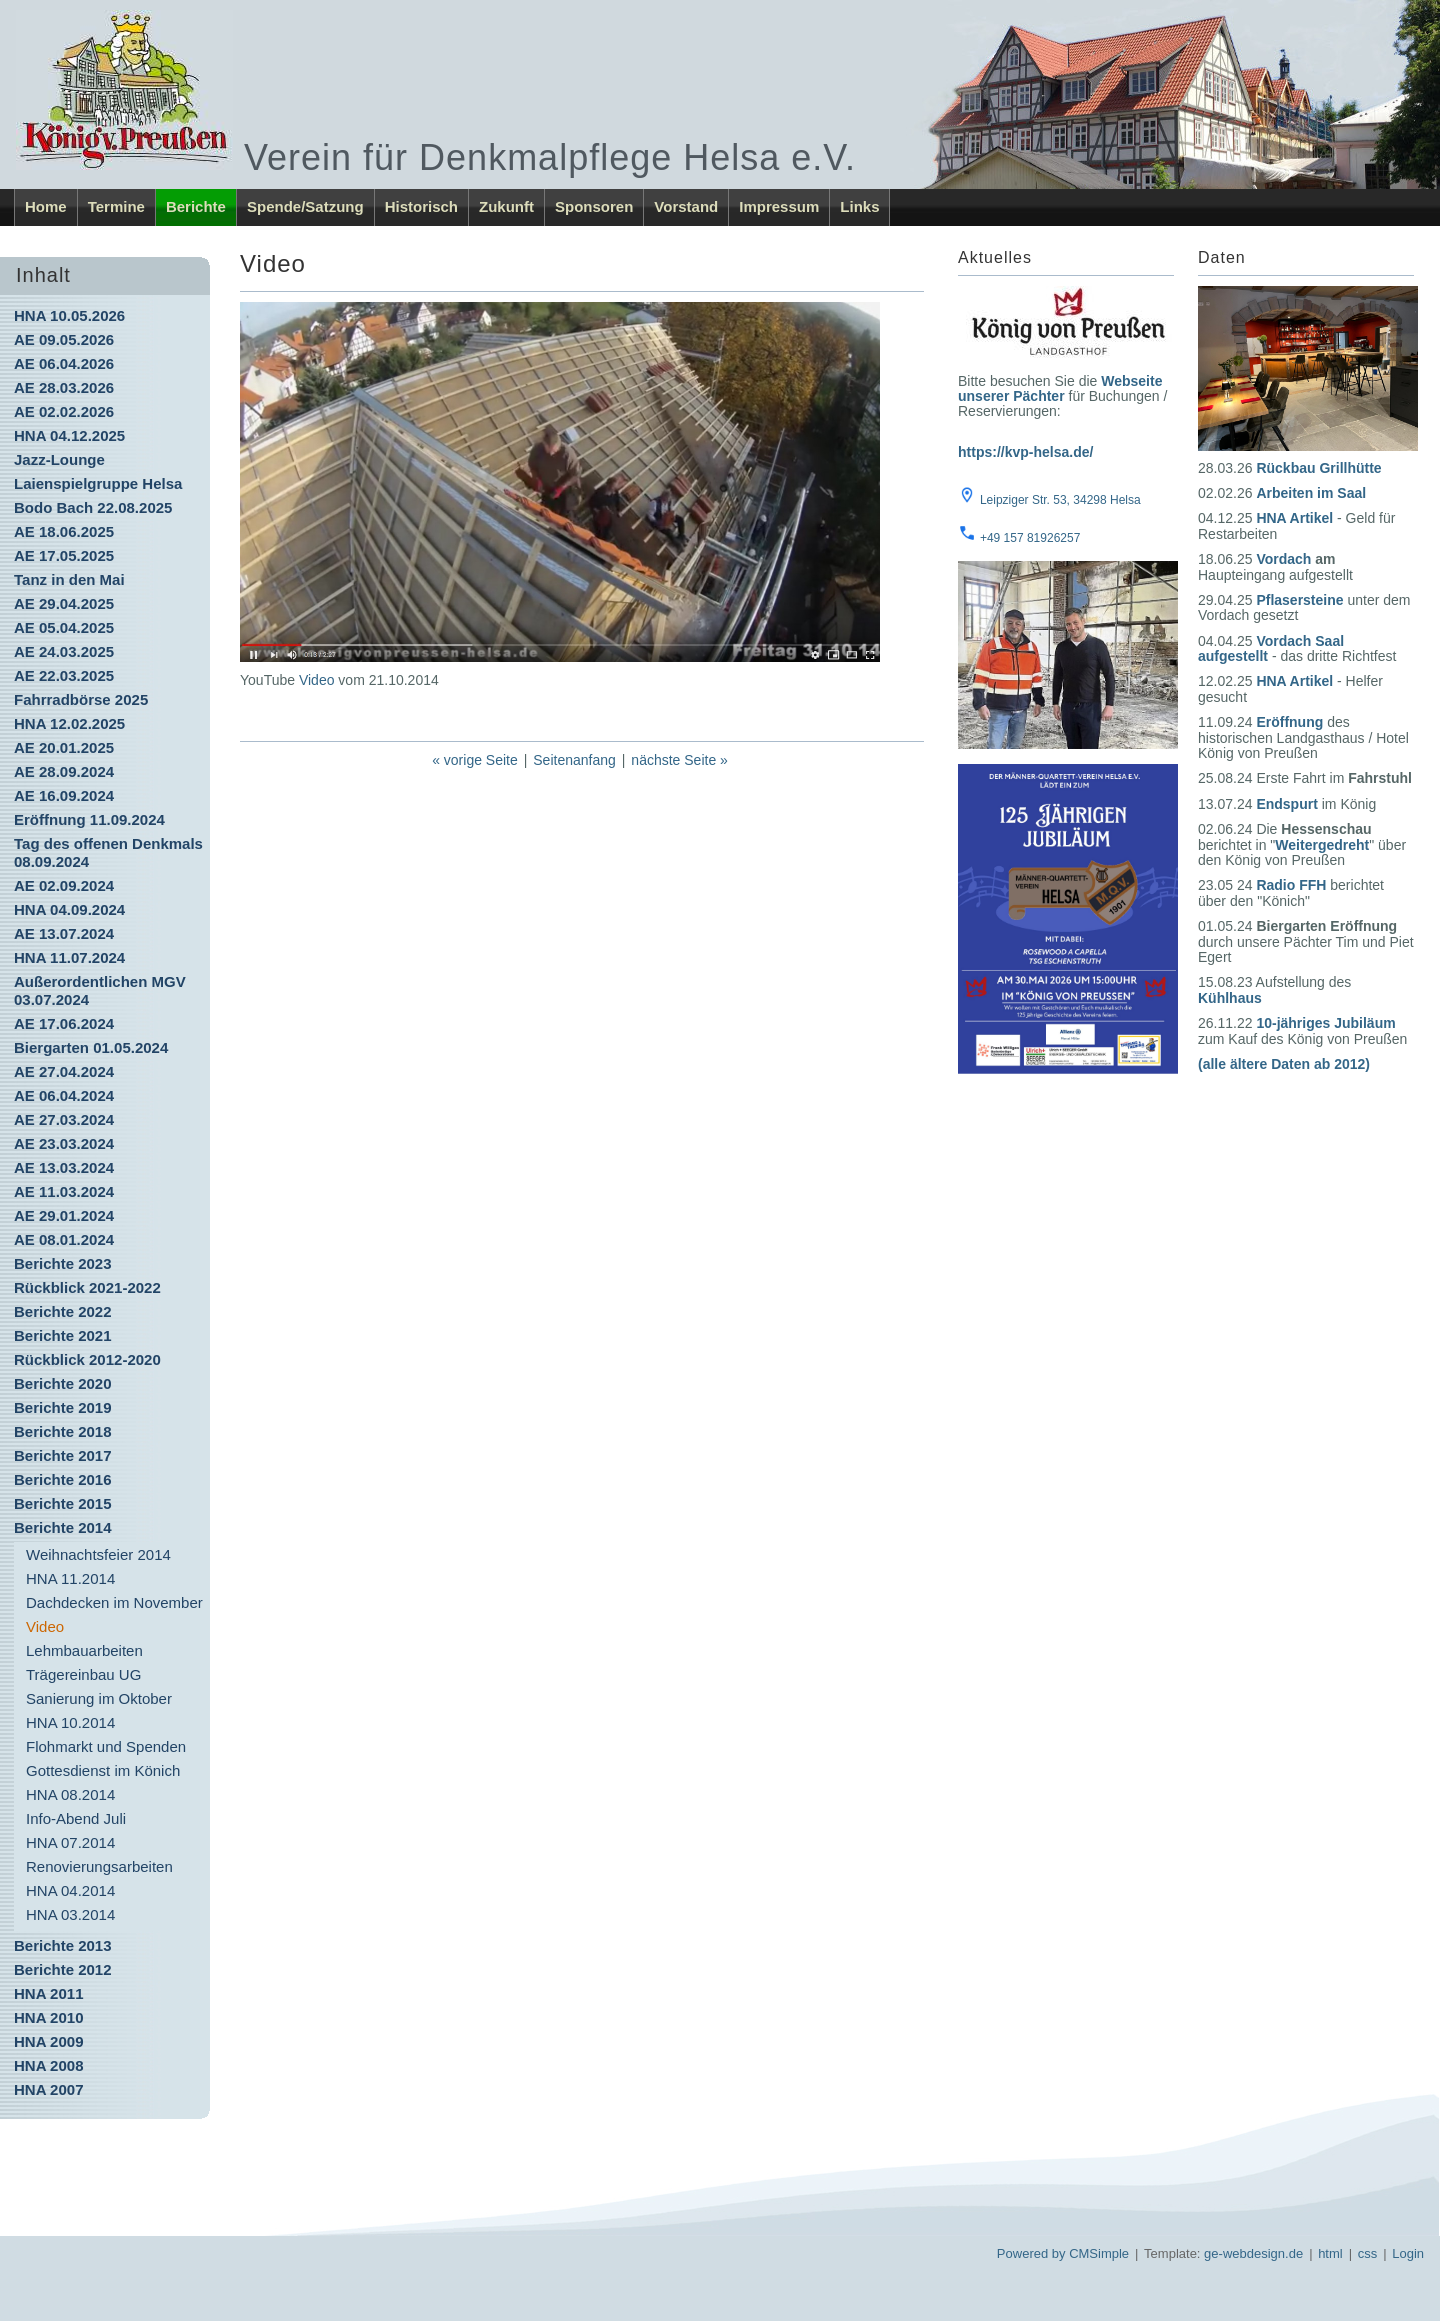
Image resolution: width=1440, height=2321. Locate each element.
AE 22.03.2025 (64, 675)
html (1330, 2253)
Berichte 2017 (63, 1455)
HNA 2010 (48, 2017)
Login (1408, 2253)
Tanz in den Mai (69, 579)
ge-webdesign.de (1253, 2253)
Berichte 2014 (63, 1527)
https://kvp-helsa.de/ (1025, 452)
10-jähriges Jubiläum (1325, 1023)
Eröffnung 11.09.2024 (89, 819)
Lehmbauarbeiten (84, 1650)
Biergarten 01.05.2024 (91, 1047)
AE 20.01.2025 (64, 747)
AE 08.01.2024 (64, 1239)
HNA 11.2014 (70, 1578)
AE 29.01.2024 (64, 1215)
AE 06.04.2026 (64, 363)
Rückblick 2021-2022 (87, 1287)
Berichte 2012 (63, 1969)
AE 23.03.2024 (64, 1143)
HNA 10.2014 (70, 1722)
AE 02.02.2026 (64, 411)
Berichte (196, 206)
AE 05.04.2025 (64, 627)
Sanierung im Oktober (99, 1698)
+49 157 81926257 (1030, 538)
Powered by (1031, 2253)
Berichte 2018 (63, 1431)
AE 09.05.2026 (64, 339)
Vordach (1283, 559)
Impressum (779, 206)
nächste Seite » (679, 760)
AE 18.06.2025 (64, 531)
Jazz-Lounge (59, 459)
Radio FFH (1291, 885)
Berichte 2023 (63, 1263)
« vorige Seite (475, 760)
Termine (116, 206)
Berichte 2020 (63, 1383)
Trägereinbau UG (83, 1674)
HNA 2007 (48, 2089)
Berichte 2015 (63, 1503)
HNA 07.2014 (70, 1842)
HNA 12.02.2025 (69, 723)
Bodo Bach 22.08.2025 (93, 507)
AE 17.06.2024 (64, 1023)
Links (859, 206)
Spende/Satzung (305, 206)
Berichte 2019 (63, 1407)
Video (317, 680)
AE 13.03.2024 (64, 1167)
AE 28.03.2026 (64, 387)
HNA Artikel (1294, 518)
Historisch (421, 206)
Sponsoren (594, 206)
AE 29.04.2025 (64, 603)
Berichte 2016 (63, 1479)
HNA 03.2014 (70, 1914)
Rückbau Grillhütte (1318, 468)
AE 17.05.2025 (64, 555)
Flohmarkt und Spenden (106, 1746)
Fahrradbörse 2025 (81, 699)
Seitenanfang (574, 760)
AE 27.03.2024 (64, 1119)
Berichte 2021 (63, 1335)
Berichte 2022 (63, 1311)
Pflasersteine (1299, 600)
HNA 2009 (48, 2041)
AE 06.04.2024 (64, 1095)
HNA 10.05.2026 (69, 315)
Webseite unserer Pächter (1060, 388)
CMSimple (1099, 2253)
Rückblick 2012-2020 (87, 1359)
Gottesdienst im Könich (103, 1770)
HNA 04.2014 (70, 1890)
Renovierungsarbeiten (99, 1866)
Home (46, 206)
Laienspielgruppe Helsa (98, 483)
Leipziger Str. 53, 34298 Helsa (1060, 500)
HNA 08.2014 (70, 1794)
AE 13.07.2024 (64, 933)
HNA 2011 (48, 1993)
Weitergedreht (1322, 845)
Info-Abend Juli (76, 1818)
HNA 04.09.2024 (69, 909)
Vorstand (686, 206)
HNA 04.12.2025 (69, 435)
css (1368, 2253)
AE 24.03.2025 (64, 651)
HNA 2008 (48, 2065)
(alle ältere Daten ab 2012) (1284, 1064)
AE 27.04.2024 (64, 1071)
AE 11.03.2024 (64, 1191)
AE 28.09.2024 (64, 771)
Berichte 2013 (63, 1945)
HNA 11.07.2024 (69, 957)
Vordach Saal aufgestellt (1271, 648)
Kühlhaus (1230, 998)
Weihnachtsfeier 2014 (98, 1554)
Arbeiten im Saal (1311, 493)
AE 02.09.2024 (64, 885)
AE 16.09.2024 (64, 795)
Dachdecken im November (114, 1602)
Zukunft (506, 206)
